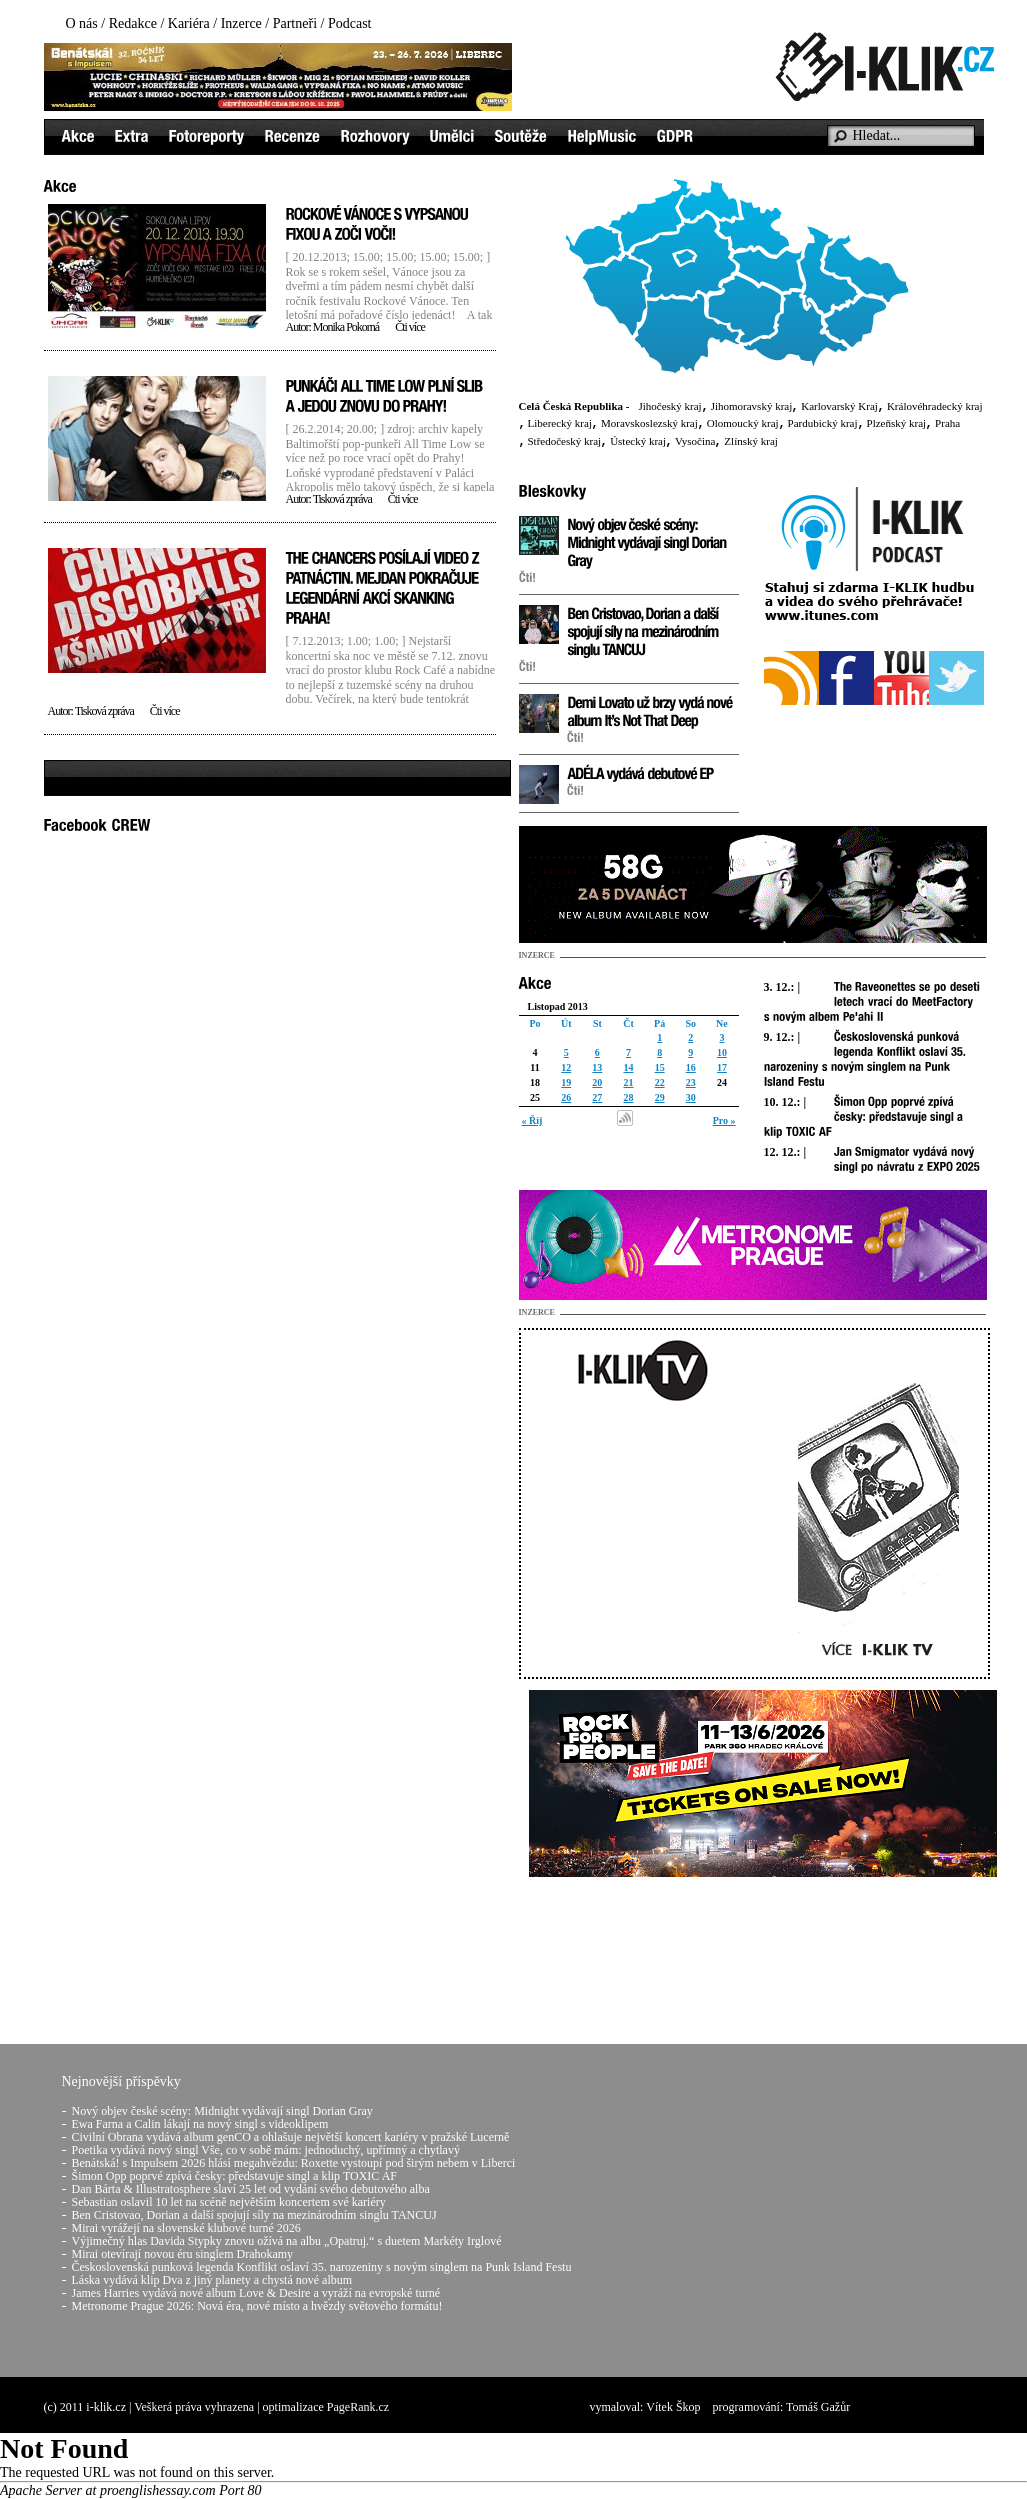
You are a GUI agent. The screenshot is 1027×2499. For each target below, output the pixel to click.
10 (722, 1052)
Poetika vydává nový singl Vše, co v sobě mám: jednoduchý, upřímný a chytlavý (266, 2150)
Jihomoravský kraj (752, 406)
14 (628, 1067)
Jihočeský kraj (669, 406)
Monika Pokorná (346, 327)
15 (660, 1067)
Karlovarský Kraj (839, 406)
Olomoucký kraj (743, 423)
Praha (947, 423)
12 (566, 1067)
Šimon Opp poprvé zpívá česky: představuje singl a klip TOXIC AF (235, 2176)
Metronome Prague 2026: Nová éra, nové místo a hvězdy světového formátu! (257, 2306)
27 (597, 1097)
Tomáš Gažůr (818, 2407)
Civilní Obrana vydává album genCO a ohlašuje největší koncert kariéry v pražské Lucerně (291, 2137)
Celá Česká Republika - (574, 406)
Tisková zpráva (342, 499)
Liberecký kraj (560, 423)
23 (691, 1082)
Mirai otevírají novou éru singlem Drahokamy (183, 2254)
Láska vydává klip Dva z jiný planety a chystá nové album (212, 2280)
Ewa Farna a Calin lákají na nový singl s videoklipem (200, 2124)
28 (628, 1097)
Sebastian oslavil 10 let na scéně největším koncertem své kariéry (229, 2202)
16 (691, 1067)
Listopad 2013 (558, 1006)
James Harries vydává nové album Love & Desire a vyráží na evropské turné (256, 2293)
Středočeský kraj (565, 441)
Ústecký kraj (638, 441)
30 (691, 1097)
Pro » (724, 1120)
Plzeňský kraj (897, 423)
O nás (82, 23)
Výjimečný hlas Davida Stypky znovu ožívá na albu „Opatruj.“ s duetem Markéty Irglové (287, 2241)
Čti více (410, 327)
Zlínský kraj (750, 441)
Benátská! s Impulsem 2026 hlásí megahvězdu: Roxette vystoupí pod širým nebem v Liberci (294, 2163)
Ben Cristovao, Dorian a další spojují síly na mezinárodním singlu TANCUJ (254, 2215)
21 (628, 1082)
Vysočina (695, 441)
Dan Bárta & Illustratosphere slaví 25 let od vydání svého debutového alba (251, 2189)
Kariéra (189, 23)
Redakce (133, 23)
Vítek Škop (673, 2407)
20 (597, 1082)
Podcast (350, 23)
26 (566, 1097)
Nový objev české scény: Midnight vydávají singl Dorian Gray (222, 2111)
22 (660, 1082)
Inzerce (241, 23)
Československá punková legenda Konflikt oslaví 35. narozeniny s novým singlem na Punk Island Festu (322, 2267)
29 (660, 1097)
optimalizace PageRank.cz (326, 2407)
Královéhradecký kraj (935, 406)
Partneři (295, 23)
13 (597, 1067)
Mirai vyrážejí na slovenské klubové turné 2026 (186, 2228)
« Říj (532, 1120)
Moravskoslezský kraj (649, 423)
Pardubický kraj (823, 423)
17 (722, 1067)
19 (566, 1082)
